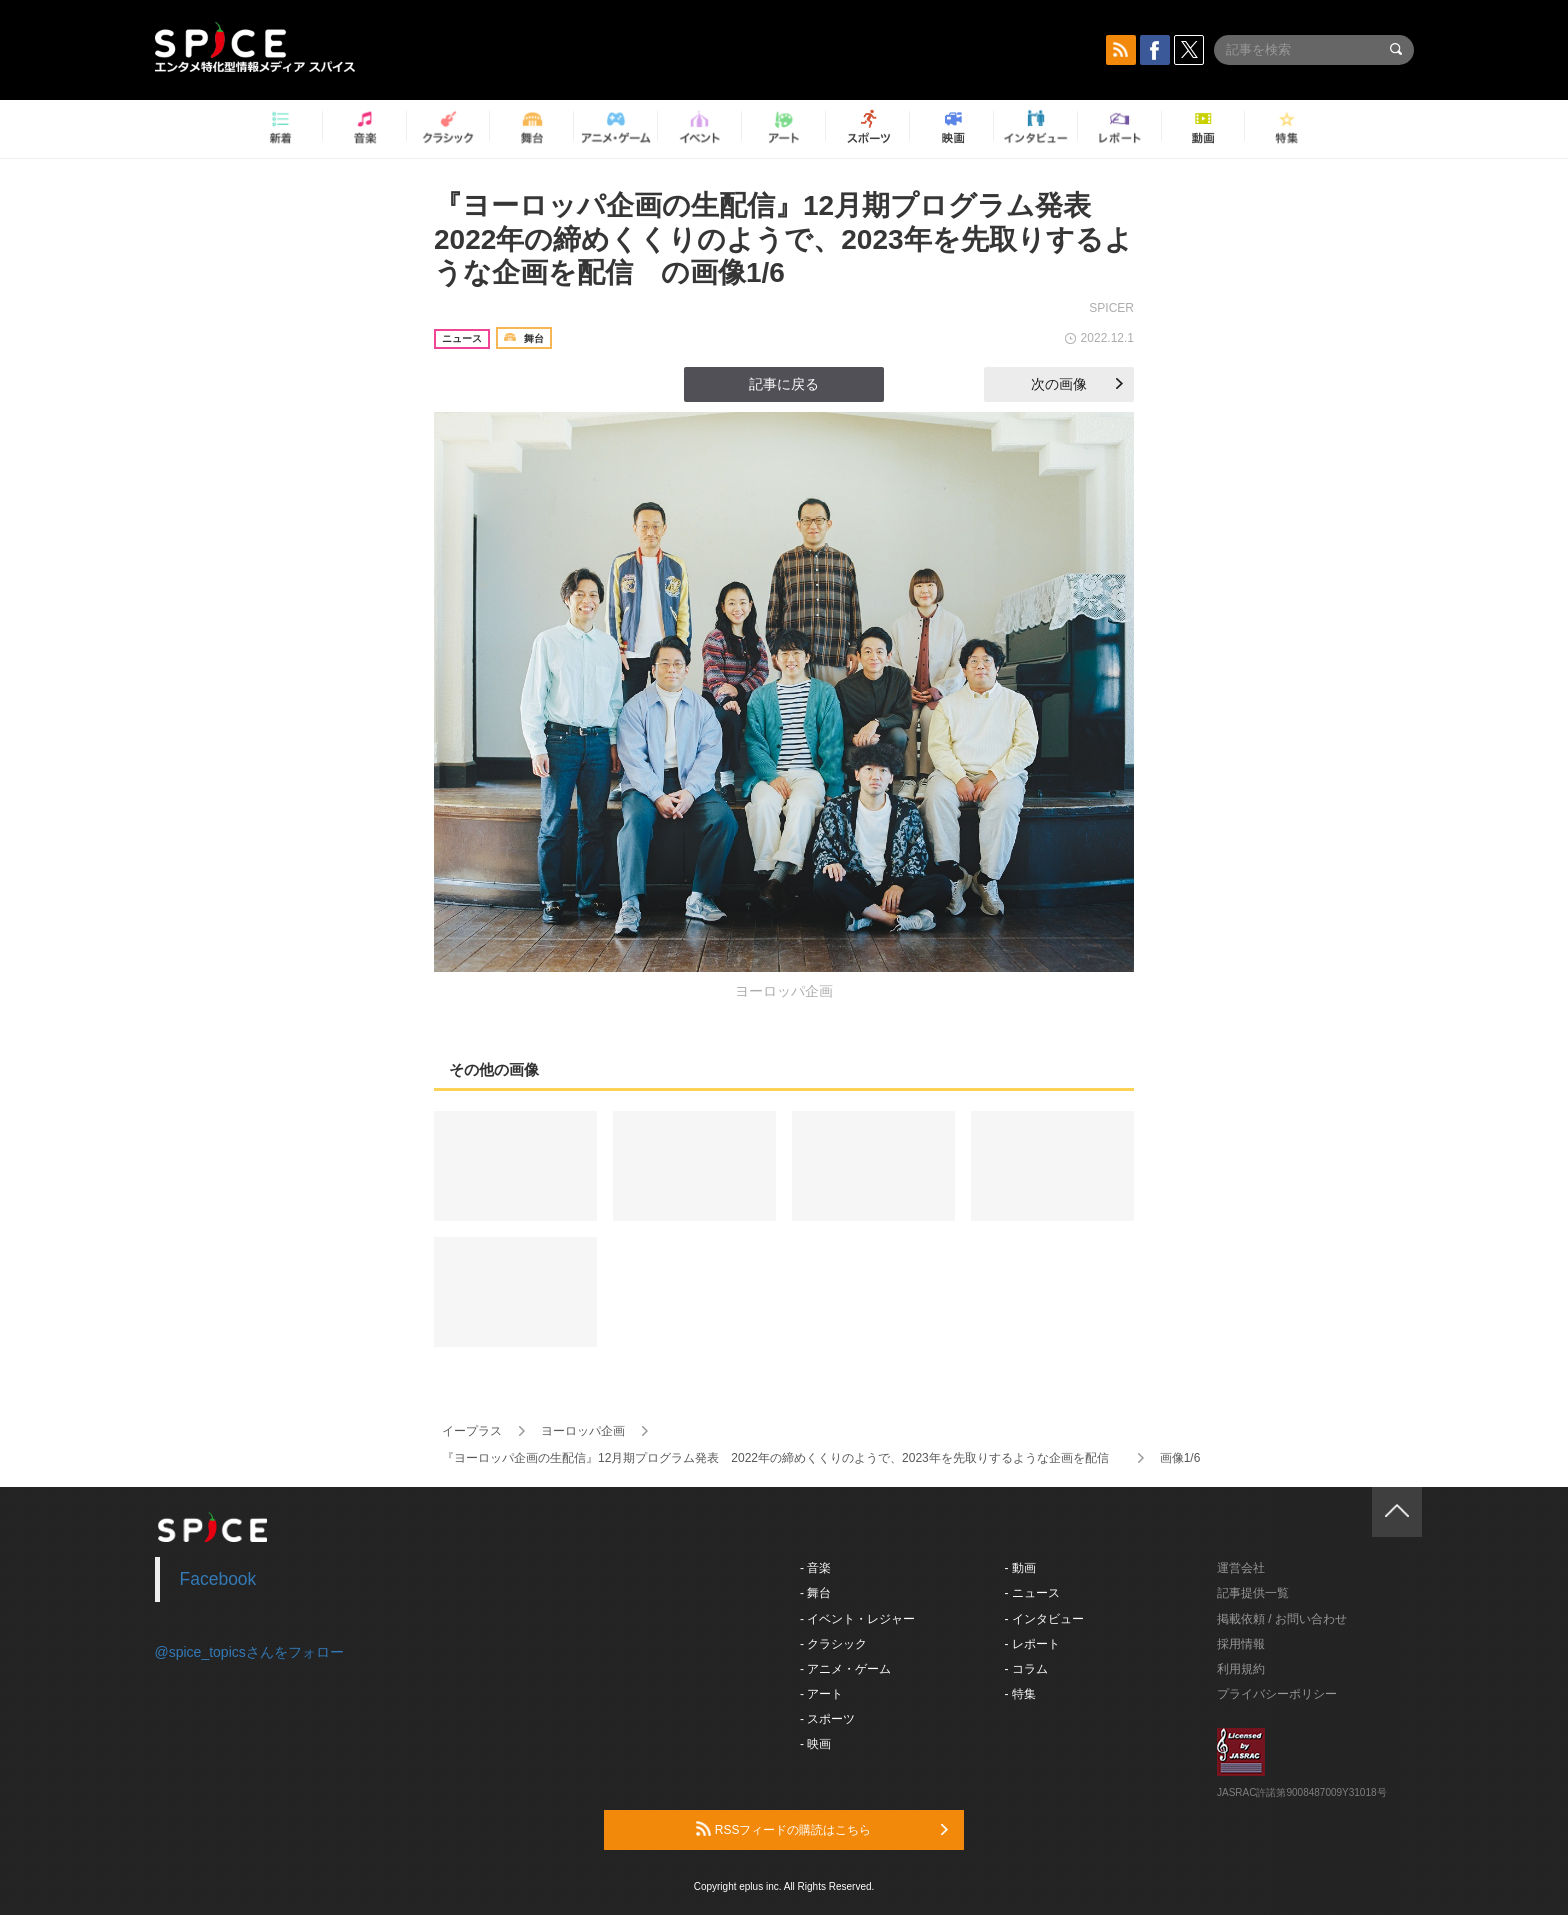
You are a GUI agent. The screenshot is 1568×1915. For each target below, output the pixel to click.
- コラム (1026, 1669)
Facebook (218, 1579)
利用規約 (1241, 1669)
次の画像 (1077, 384)
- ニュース (1032, 1593)
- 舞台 (815, 1593)
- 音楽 (815, 1568)
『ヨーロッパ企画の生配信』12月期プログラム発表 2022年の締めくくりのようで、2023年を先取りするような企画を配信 (781, 1458)
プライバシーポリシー (1277, 1694)
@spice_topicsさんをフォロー (249, 1652)
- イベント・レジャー (857, 1619)
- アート (821, 1694)
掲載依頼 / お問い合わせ (1282, 1619)
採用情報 (1241, 1644)
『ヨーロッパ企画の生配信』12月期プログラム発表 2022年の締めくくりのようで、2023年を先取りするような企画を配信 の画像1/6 (783, 239)
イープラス (472, 1431)
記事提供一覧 (1253, 1593)
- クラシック (833, 1644)
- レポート (1032, 1644)
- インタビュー (1044, 1619)
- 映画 (815, 1744)
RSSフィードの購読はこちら (822, 1829)
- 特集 (1020, 1694)
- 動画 (1020, 1568)
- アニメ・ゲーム (845, 1669)
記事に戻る (784, 384)
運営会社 (1241, 1568)
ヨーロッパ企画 (583, 1431)
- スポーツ (827, 1719)
